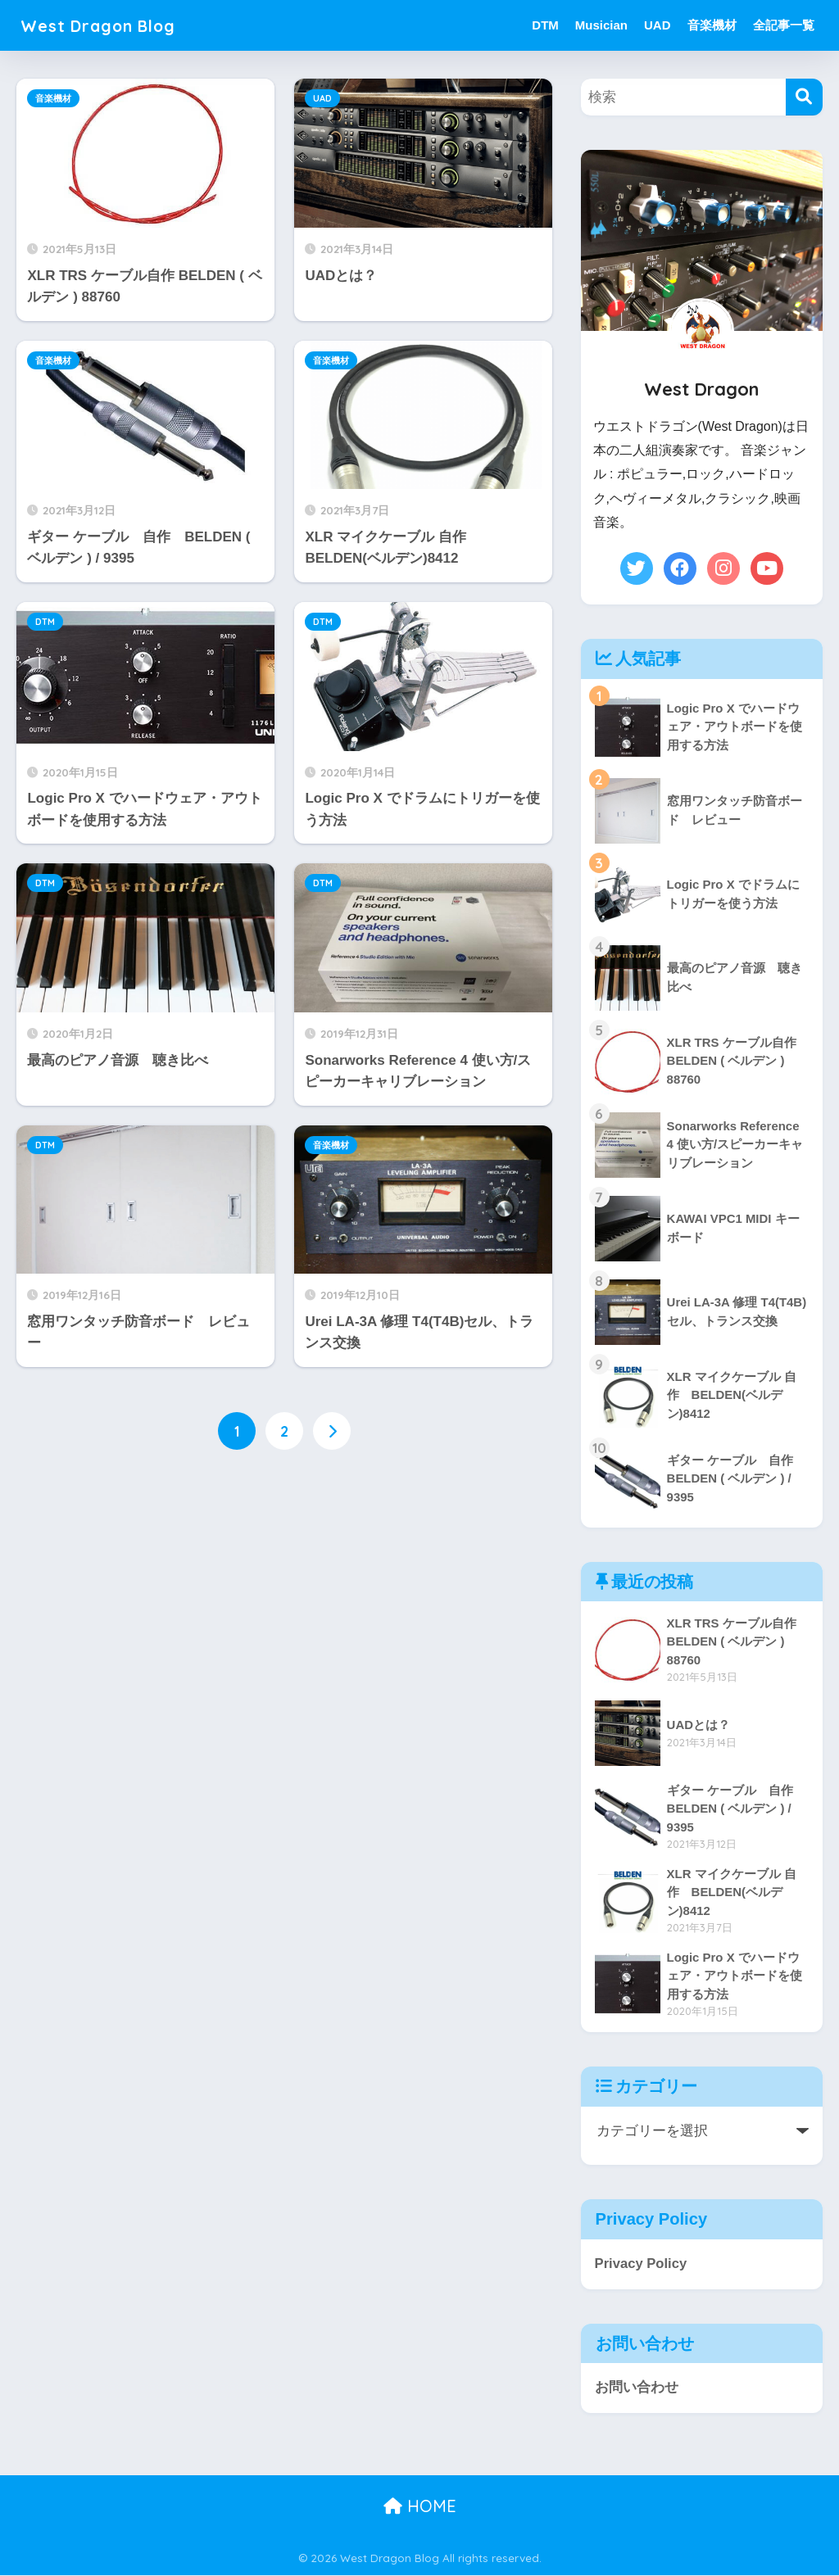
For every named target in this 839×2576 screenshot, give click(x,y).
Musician (601, 25)
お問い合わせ (636, 2388)
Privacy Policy (641, 2263)
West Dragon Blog (111, 25)
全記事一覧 (783, 25)
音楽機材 (712, 25)
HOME (419, 2507)
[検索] (804, 97)
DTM (545, 25)
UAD (657, 25)
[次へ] (332, 1431)
